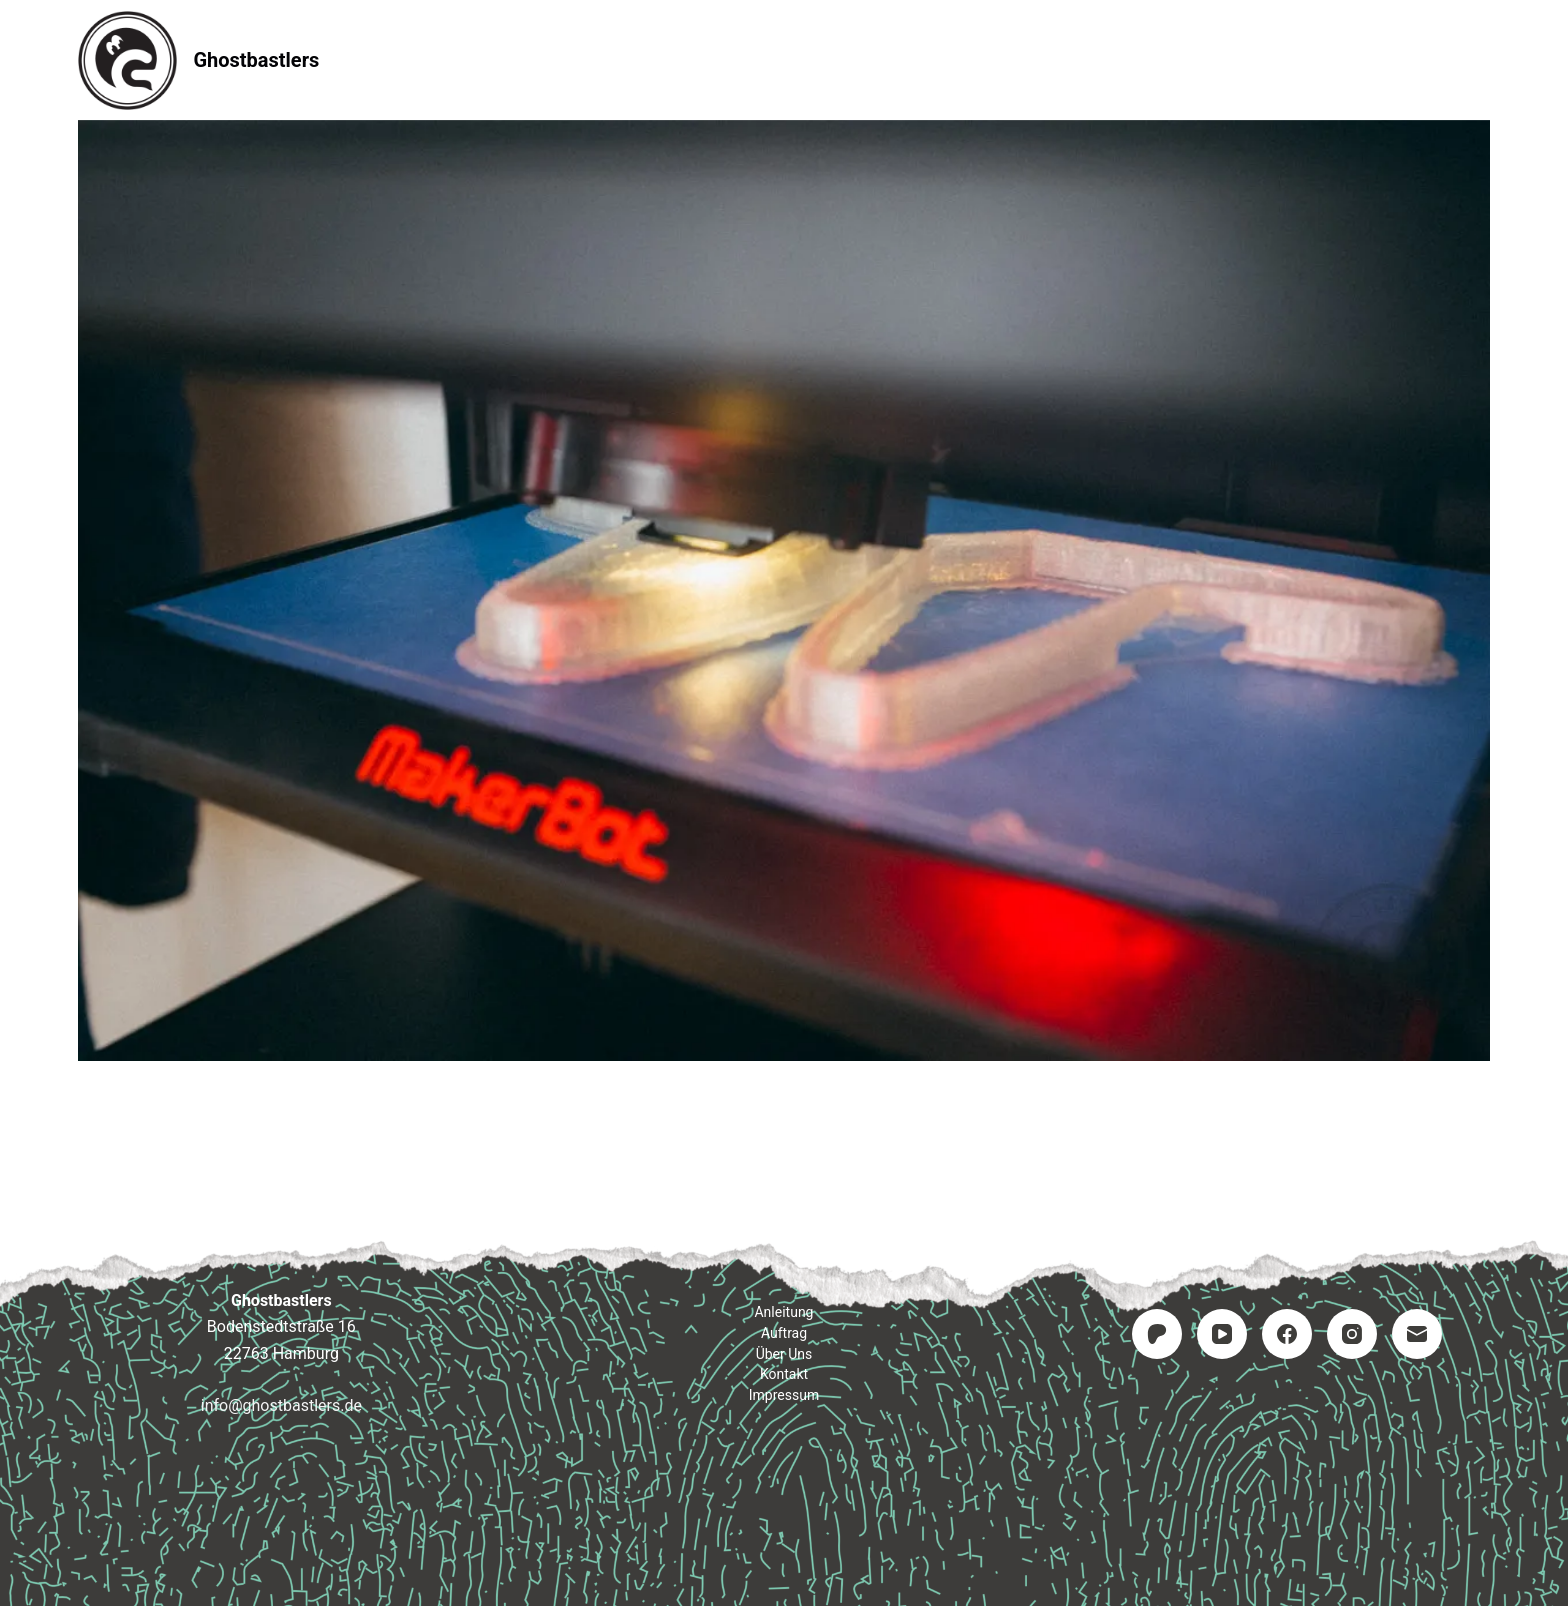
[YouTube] (1222, 1334)
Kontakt (905, 59)
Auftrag (784, 59)
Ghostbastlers (256, 60)
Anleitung (659, 59)
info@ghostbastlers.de (281, 1405)
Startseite (525, 59)
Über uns (784, 1354)
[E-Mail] (1417, 1334)
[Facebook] (1287, 1334)
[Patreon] (1157, 1334)
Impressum (1037, 59)
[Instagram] (1352, 1334)
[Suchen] (1482, 60)
